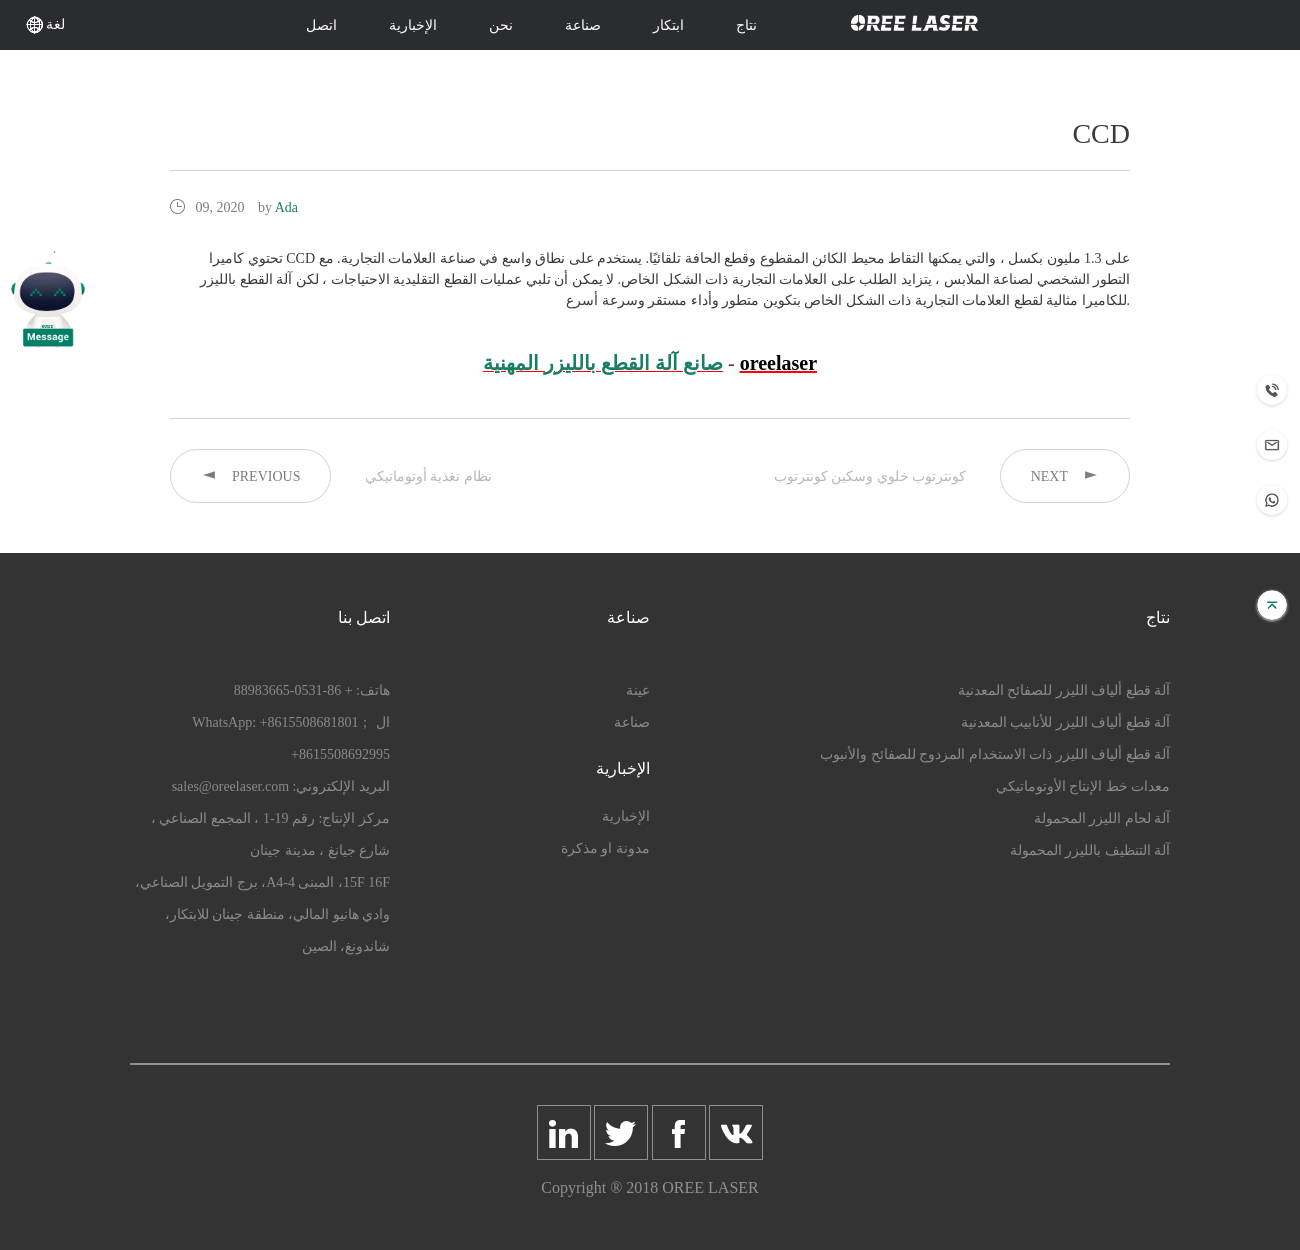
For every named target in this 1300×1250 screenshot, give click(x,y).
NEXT (1065, 475)
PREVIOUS (250, 475)
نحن (501, 25)
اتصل (321, 25)
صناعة (583, 25)
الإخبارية (413, 25)
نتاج (746, 25)
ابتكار (668, 25)
